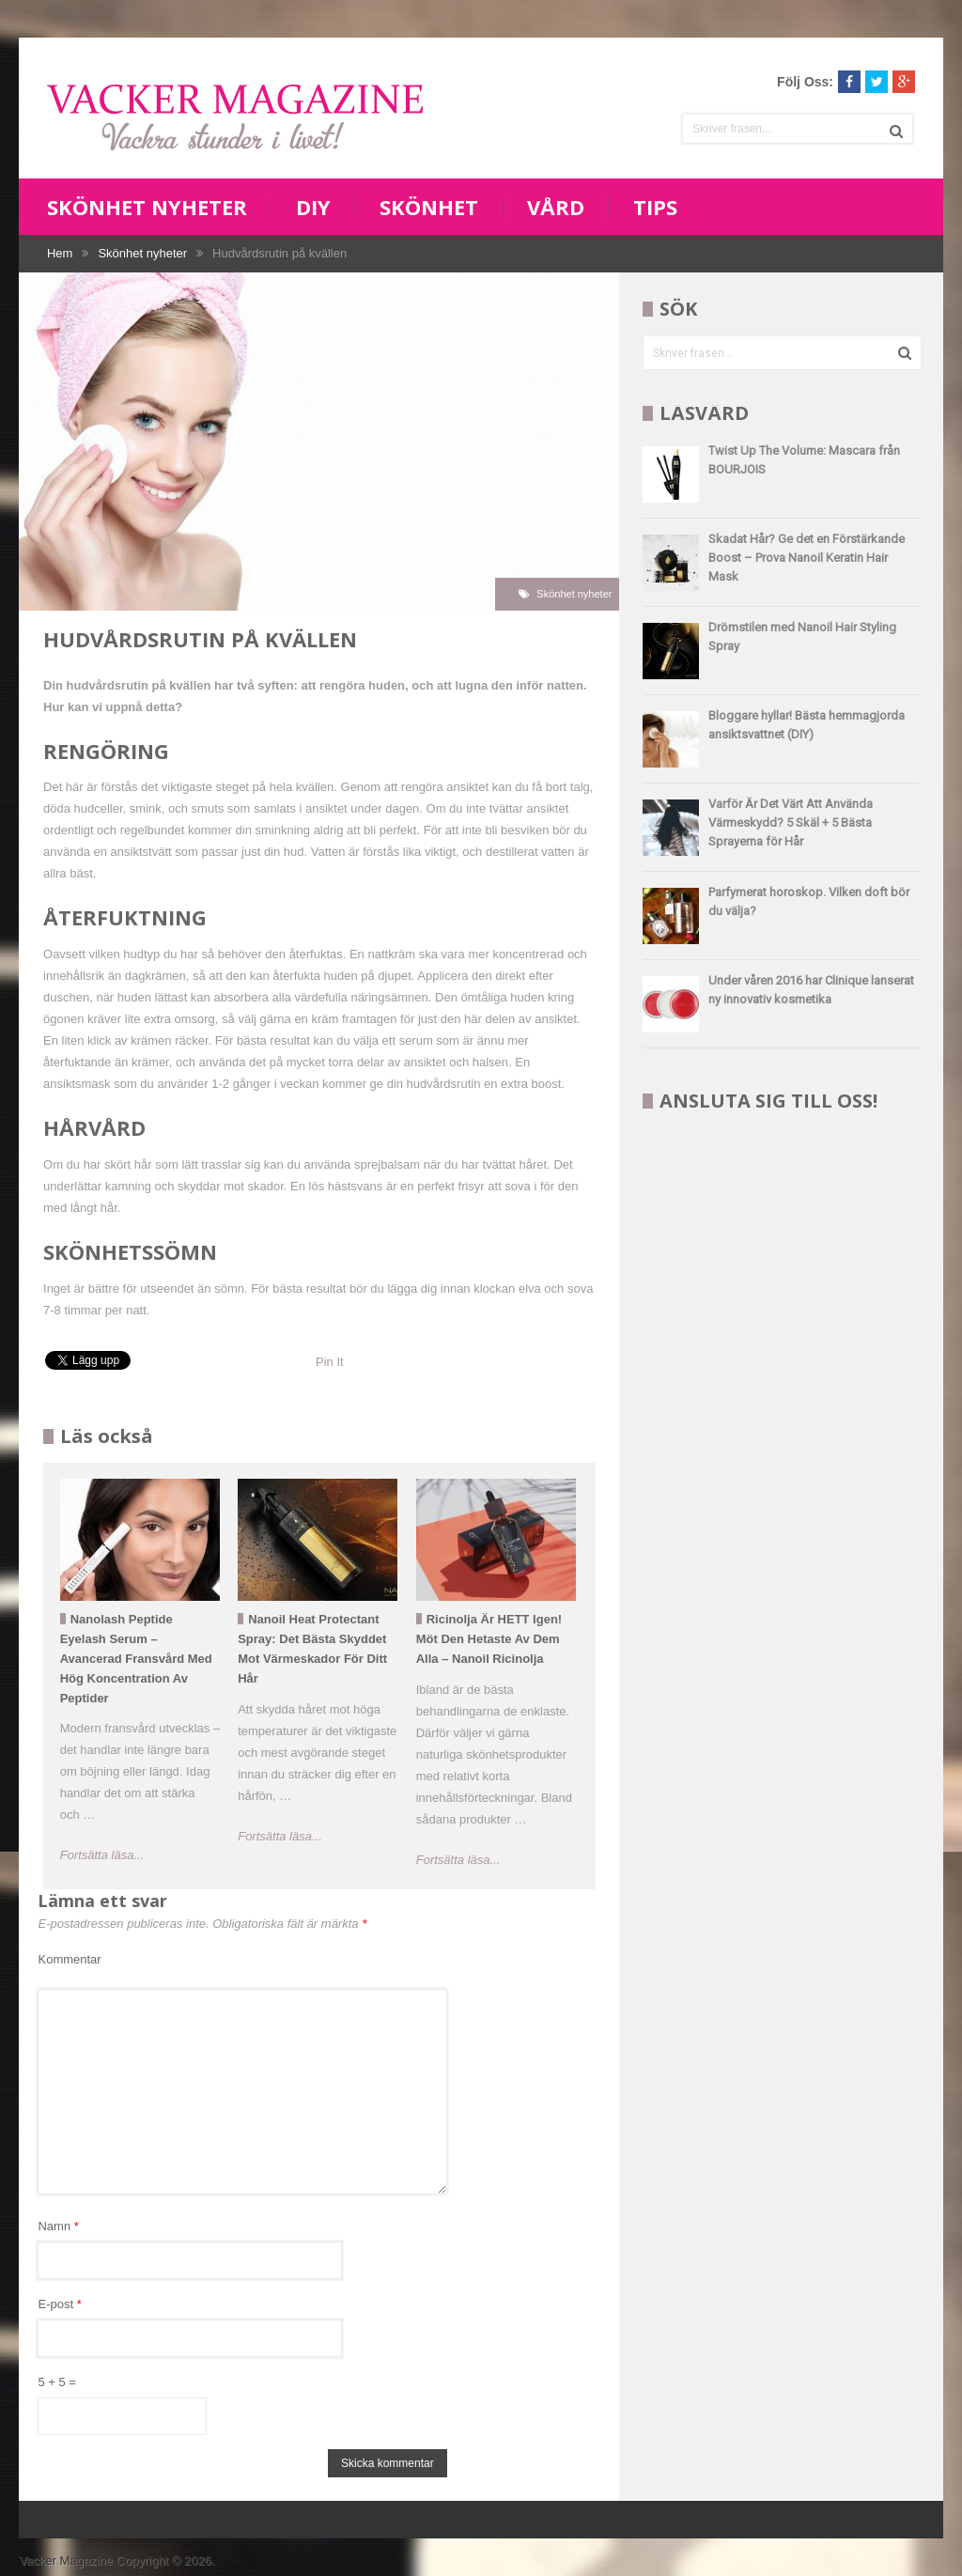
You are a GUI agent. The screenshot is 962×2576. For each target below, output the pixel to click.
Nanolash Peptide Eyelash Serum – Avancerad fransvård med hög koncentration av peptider (136, 1658)
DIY (313, 206)
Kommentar (69, 1959)
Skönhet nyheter (147, 206)
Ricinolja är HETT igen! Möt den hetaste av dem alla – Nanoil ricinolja (489, 1639)
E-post (59, 2304)
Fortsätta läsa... (102, 1855)
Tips (655, 206)
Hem (59, 253)
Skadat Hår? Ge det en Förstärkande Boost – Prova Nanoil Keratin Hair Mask (806, 557)
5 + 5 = (56, 2382)
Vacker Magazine (65, 2560)
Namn (58, 2226)
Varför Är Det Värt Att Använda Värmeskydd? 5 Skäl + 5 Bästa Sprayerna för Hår (790, 822)
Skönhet (429, 206)
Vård (555, 206)
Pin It (330, 1362)
